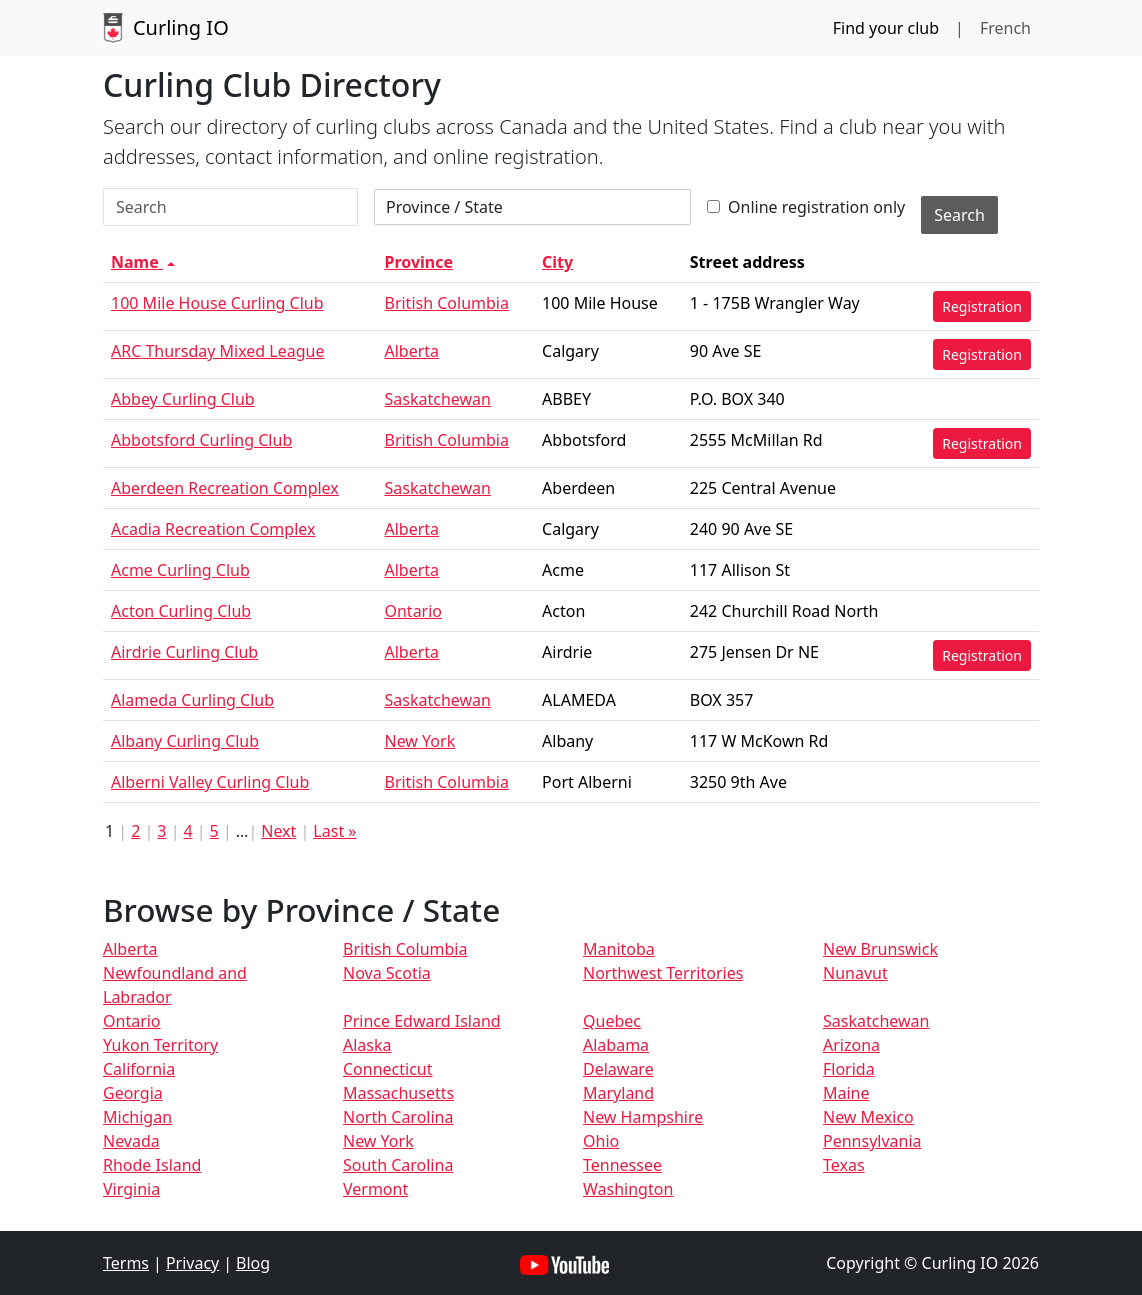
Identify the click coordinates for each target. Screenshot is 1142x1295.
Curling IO (166, 28)
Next (278, 831)
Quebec (612, 1021)
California (139, 1069)
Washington (628, 1189)
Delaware (618, 1069)
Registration (982, 306)
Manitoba (619, 949)
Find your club (886, 28)
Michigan (137, 1117)
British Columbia (446, 303)
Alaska (367, 1045)
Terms (126, 1263)
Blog (253, 1263)
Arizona (851, 1045)
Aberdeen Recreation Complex (225, 488)
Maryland (618, 1093)
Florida (849, 1069)
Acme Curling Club (180, 570)
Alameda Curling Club (192, 700)
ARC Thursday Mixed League (217, 351)
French (1005, 28)
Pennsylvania (872, 1141)
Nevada (131, 1141)
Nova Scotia (387, 973)
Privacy (192, 1263)
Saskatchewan (437, 399)
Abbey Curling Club (183, 399)
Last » (334, 831)
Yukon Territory (160, 1045)
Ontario (413, 611)
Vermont (375, 1189)
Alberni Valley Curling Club (210, 782)
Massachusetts (398, 1093)
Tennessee (622, 1165)
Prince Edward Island (422, 1021)
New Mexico (868, 1117)
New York (419, 741)
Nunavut (855, 973)
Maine (846, 1093)
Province (418, 262)
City (557, 262)
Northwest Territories (663, 973)
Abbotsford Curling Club (201, 440)
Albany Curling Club (185, 741)
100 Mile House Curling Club (217, 303)
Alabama (616, 1045)
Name (145, 262)
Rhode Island (152, 1165)
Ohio (601, 1141)
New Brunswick (880, 949)
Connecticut (388, 1069)
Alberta (411, 351)
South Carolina (398, 1165)
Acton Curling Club (181, 611)
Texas (844, 1165)
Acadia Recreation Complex (213, 529)
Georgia (133, 1093)
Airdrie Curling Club (184, 652)
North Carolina (398, 1117)
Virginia (131, 1189)
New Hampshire (643, 1117)
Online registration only (806, 207)
